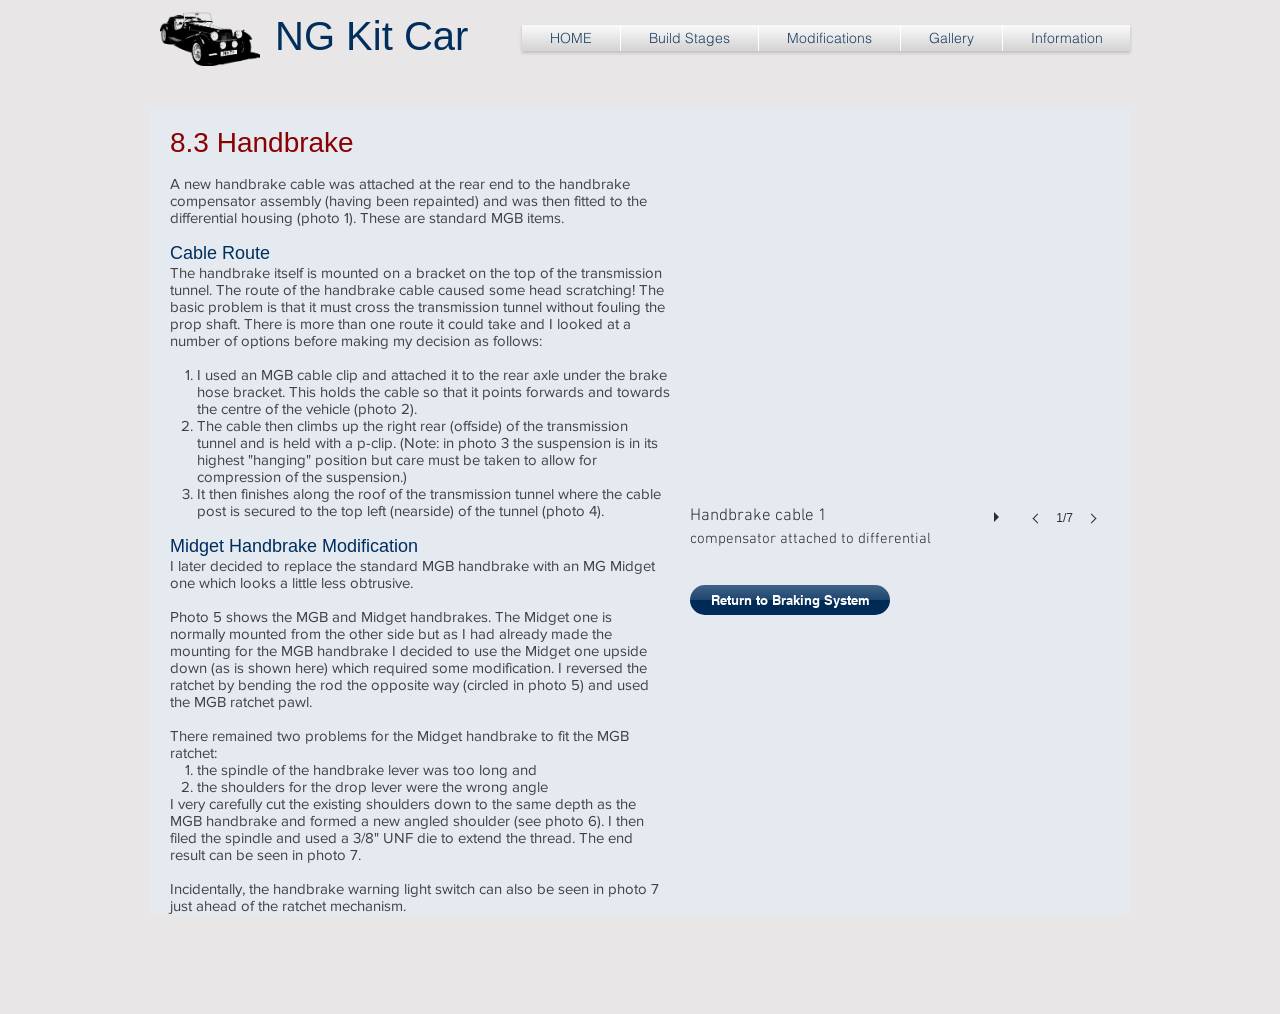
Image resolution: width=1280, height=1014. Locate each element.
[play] (999, 512)
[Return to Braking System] (790, 600)
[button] (900, 370)
